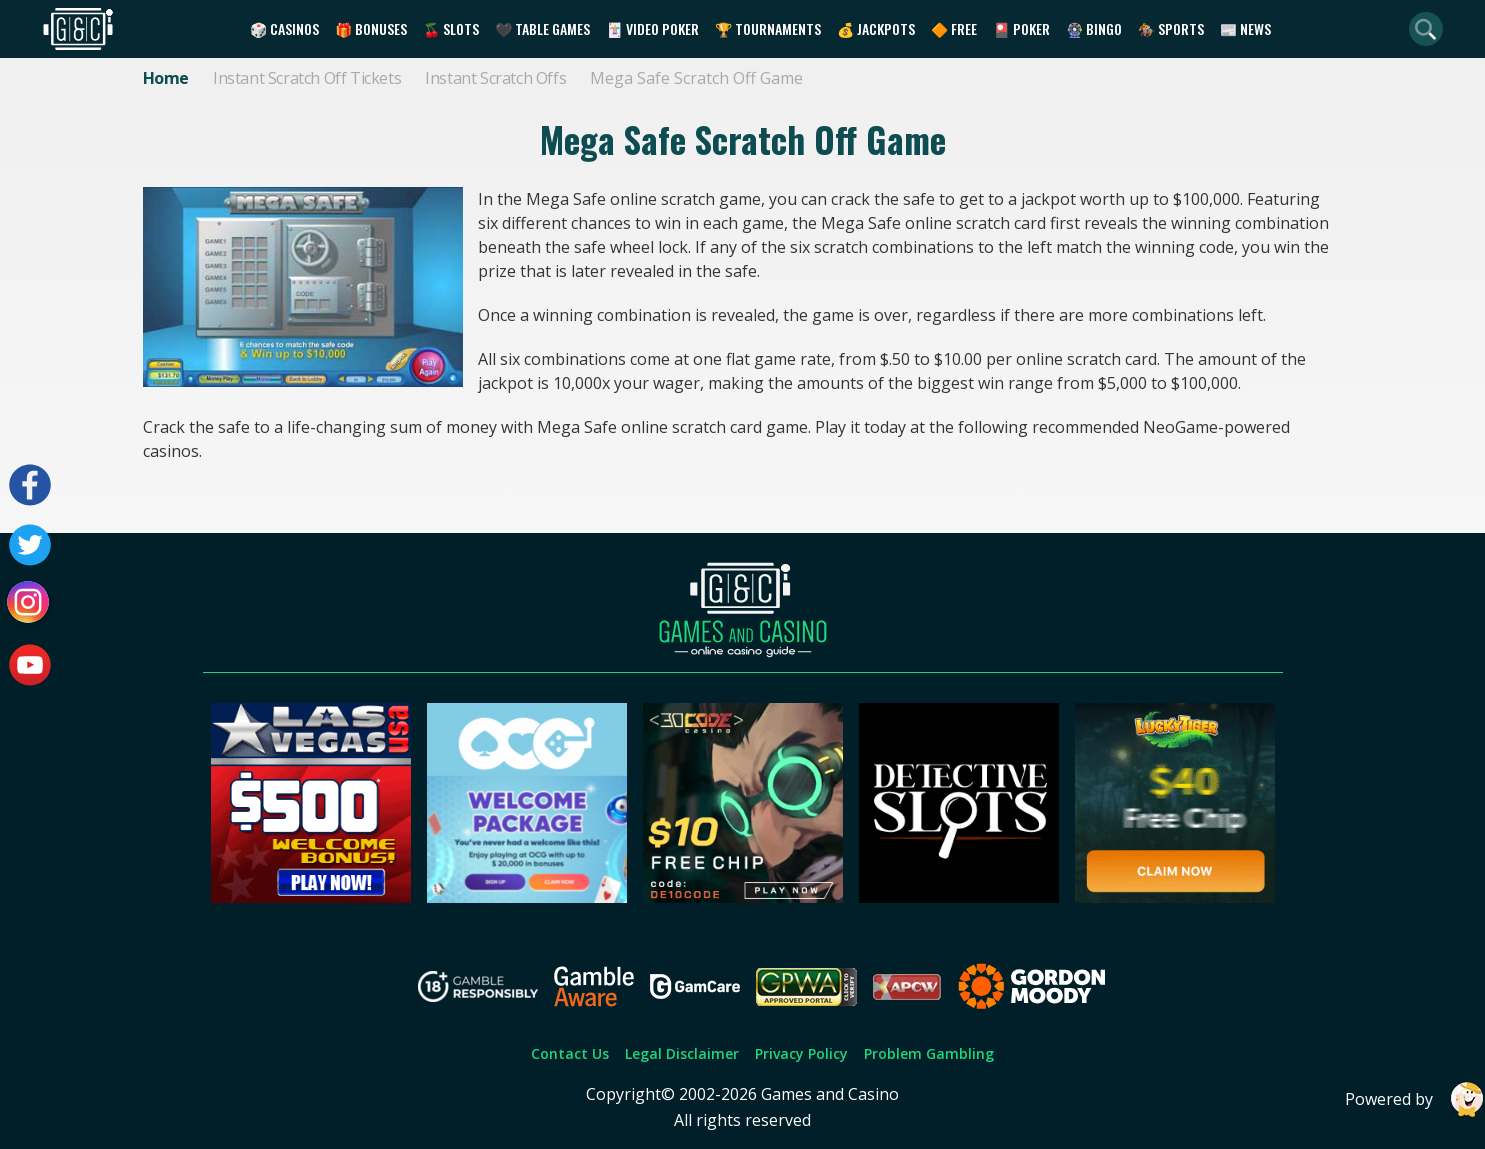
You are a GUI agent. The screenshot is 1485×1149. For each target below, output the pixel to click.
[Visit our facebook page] (30, 485)
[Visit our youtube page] (30, 665)
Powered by (1415, 1099)
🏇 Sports (1171, 28)
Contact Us (570, 1053)
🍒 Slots (451, 28)
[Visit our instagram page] (30, 605)
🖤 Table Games (542, 28)
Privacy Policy (801, 1053)
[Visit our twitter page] (30, 545)
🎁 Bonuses (371, 28)
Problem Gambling (929, 1053)
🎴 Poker (1021, 28)
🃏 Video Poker (652, 28)
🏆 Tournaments (768, 28)
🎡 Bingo (1094, 28)
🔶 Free (954, 28)
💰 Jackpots (876, 28)
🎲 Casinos (284, 28)
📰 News (1245, 28)
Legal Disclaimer (682, 1053)
